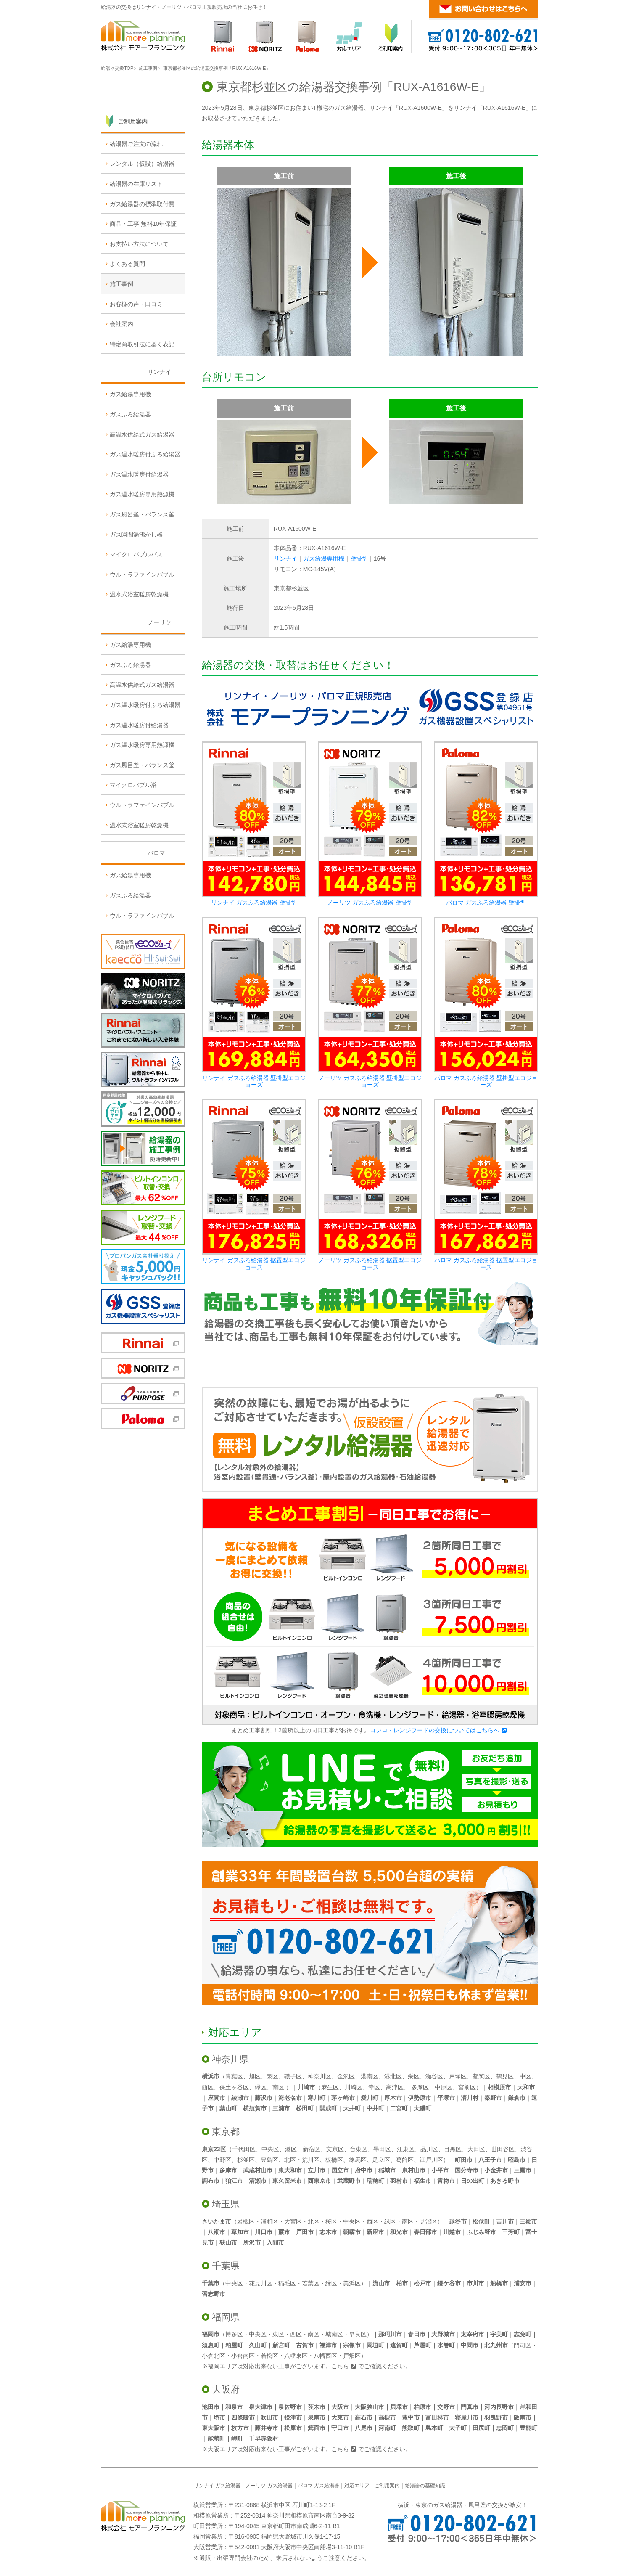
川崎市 (306, 2087)
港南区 (369, 2076)
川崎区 (353, 2087)
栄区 (414, 2076)
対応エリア (235, 2032)
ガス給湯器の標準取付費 (142, 275)
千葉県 (226, 2266)
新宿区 (311, 2149)
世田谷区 (503, 2149)
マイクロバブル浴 (133, 856)
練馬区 (358, 2159)
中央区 (270, 2149)
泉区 (272, 2076)
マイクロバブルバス (136, 625)
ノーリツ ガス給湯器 (269, 2486)
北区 (290, 2159)
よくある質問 (127, 335)
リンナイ (285, 558)
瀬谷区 (434, 2076)
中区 (525, 2076)
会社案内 (121, 395)
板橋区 (334, 2159)
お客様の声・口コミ (136, 375)
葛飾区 (405, 2159)
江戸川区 (431, 2159)
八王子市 (490, 2159)
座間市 (216, 2097)
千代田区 (244, 2149)
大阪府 (226, 2389)
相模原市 (499, 2087)
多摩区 (420, 2087)
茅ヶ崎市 (343, 2097)
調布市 (210, 2180)
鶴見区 (505, 2076)
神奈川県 (230, 2059)
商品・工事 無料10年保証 (143, 295)
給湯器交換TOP (117, 68)
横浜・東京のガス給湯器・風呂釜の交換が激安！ (462, 2505)
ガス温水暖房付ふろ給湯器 (145, 525)
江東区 (406, 2149)
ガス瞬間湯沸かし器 (136, 605)
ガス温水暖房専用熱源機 (142, 565)
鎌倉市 (516, 2097)
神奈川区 (319, 2076)
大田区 (476, 2149)
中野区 (222, 2159)
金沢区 (346, 2076)
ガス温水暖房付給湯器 (139, 545)
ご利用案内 (133, 192)
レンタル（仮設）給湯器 (142, 235)
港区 (291, 2149)
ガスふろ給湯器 (130, 485)
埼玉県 (226, 2204)
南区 (278, 2087)
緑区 (261, 2087)
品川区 (429, 2149)
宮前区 (467, 2087)
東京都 (226, 2131)
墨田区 (382, 2149)
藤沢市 (263, 2097)
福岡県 (226, 2317)
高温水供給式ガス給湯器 (142, 505)
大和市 (526, 2087)
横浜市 (210, 2076)
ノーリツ (159, 694)
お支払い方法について (139, 315)
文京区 (335, 2149)
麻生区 (330, 2087)
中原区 (443, 2087)
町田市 (464, 2159)
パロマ (156, 924)
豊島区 (269, 2159)
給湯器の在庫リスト (136, 255)
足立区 (381, 2159)
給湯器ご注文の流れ (136, 215)
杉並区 (246, 2159)
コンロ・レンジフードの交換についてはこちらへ (434, 1730)
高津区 (395, 2087)
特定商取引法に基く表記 (142, 415)
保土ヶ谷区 (234, 2087)
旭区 (255, 2076)
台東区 (358, 2149)
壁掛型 (359, 558)
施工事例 (148, 68)
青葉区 (234, 2076)
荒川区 (311, 2159)
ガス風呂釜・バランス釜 (142, 585)
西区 (208, 2087)
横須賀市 (255, 2108)
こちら (340, 2366)
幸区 (374, 2087)
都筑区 (481, 2076)
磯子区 (293, 2076)
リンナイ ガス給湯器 (217, 2486)
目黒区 (453, 2149)
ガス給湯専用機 (323, 558)
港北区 (393, 2076)
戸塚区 (458, 2076)
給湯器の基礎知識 (425, 2486)
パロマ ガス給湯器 (318, 2486)
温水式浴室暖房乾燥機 (139, 665)
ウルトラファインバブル (142, 645)
